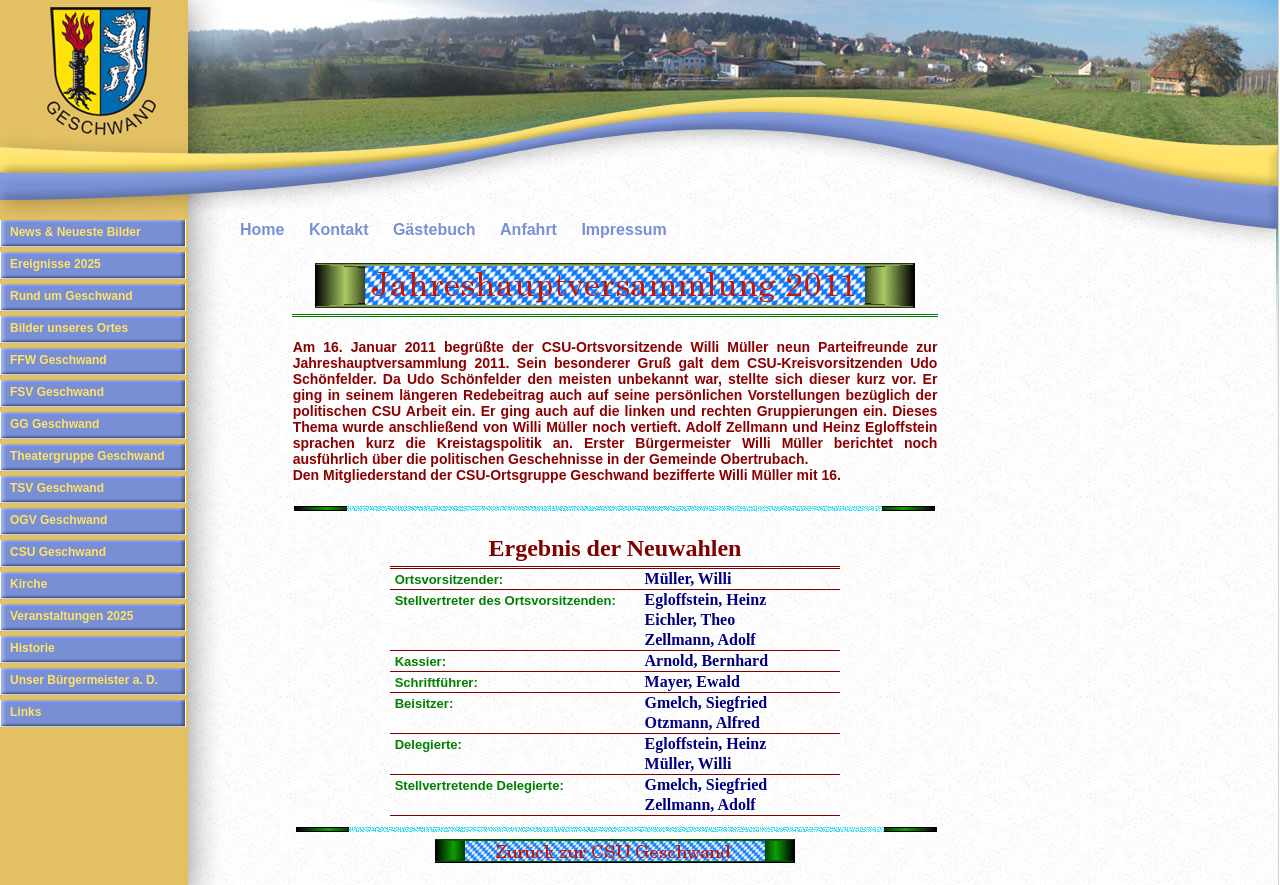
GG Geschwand (54, 424)
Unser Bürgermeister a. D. (84, 680)
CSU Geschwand (58, 552)
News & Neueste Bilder (75, 232)
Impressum (623, 229)
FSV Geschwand (57, 392)
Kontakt (339, 229)
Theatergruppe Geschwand (87, 456)
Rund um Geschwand (71, 296)
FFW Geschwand (58, 360)
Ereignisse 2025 (55, 264)
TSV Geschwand (57, 488)
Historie (32, 648)
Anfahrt (528, 229)
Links (25, 712)
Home (262, 229)
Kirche (28, 584)
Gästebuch (434, 229)
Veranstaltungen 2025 (71, 616)
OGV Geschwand (58, 520)
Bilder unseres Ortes (69, 328)
